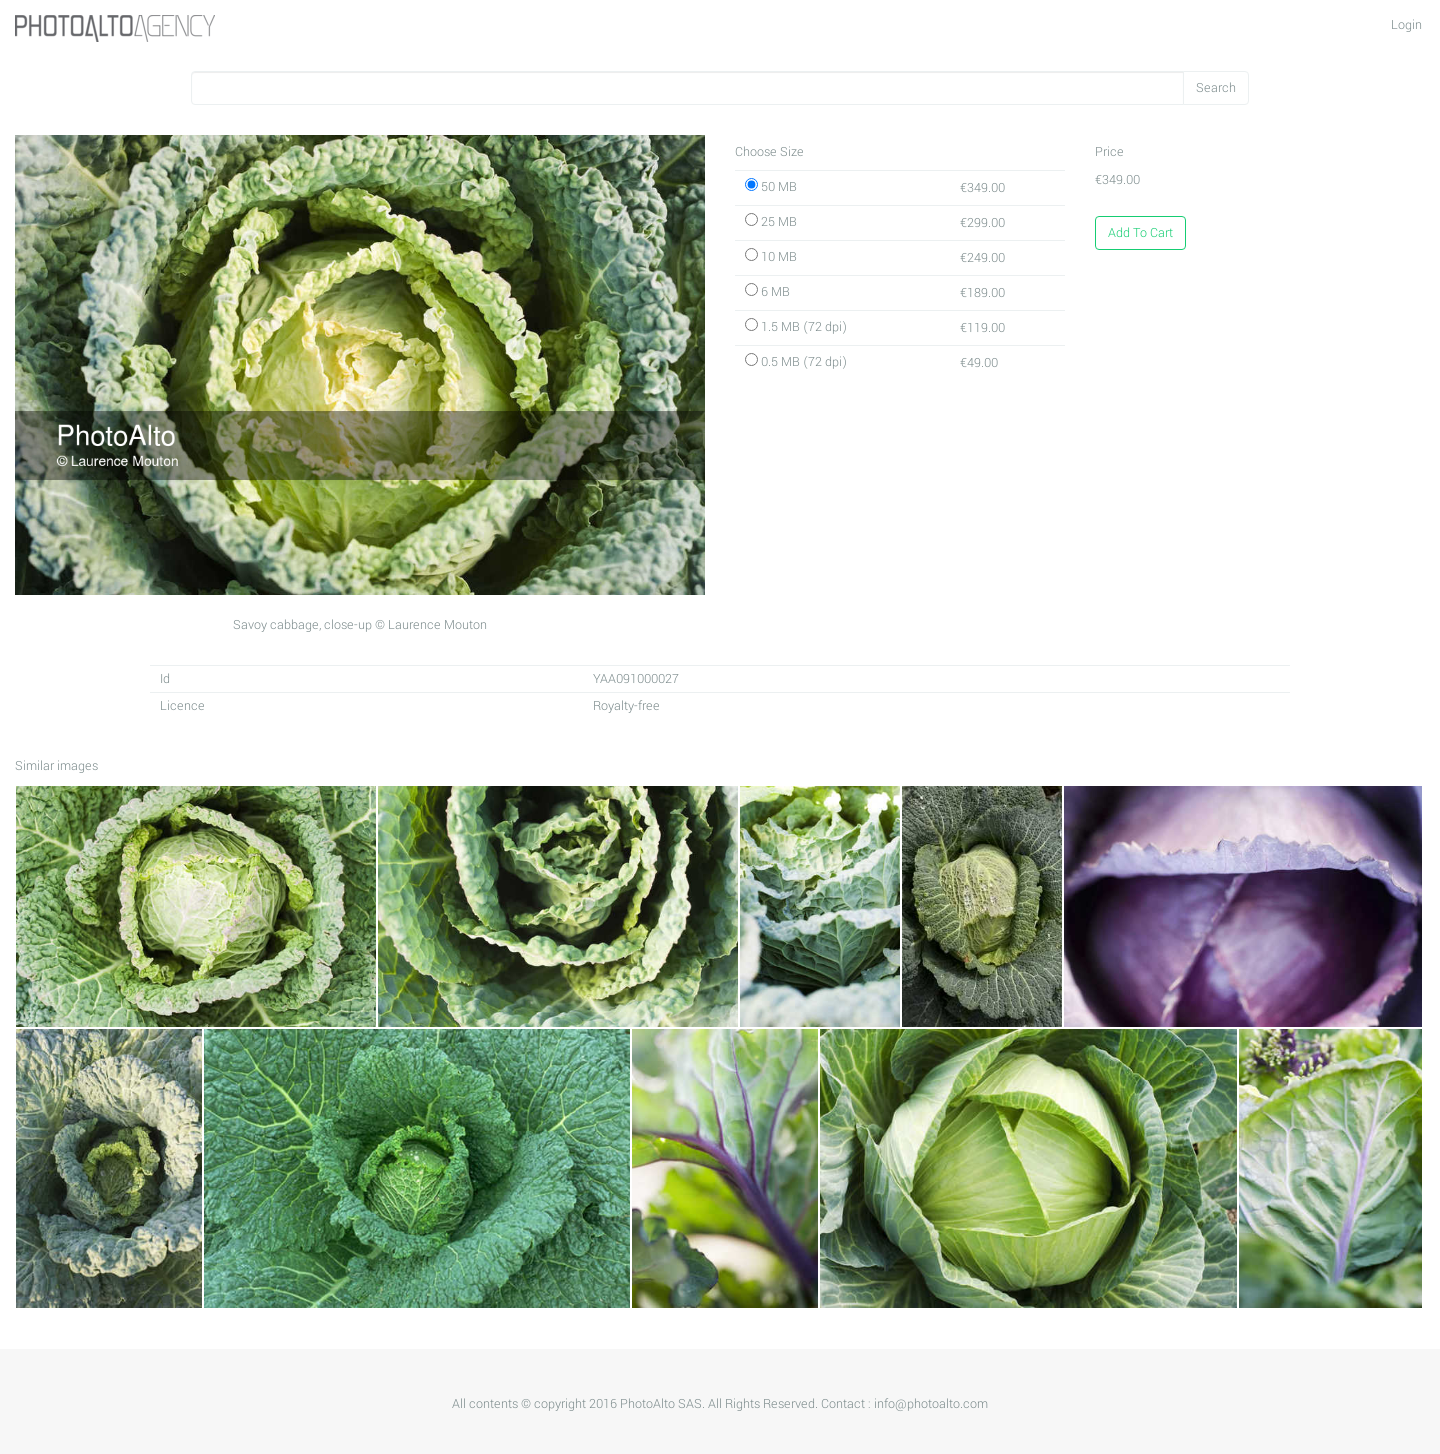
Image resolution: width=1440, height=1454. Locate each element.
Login (1406, 25)
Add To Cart (1140, 233)
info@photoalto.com (931, 1404)
